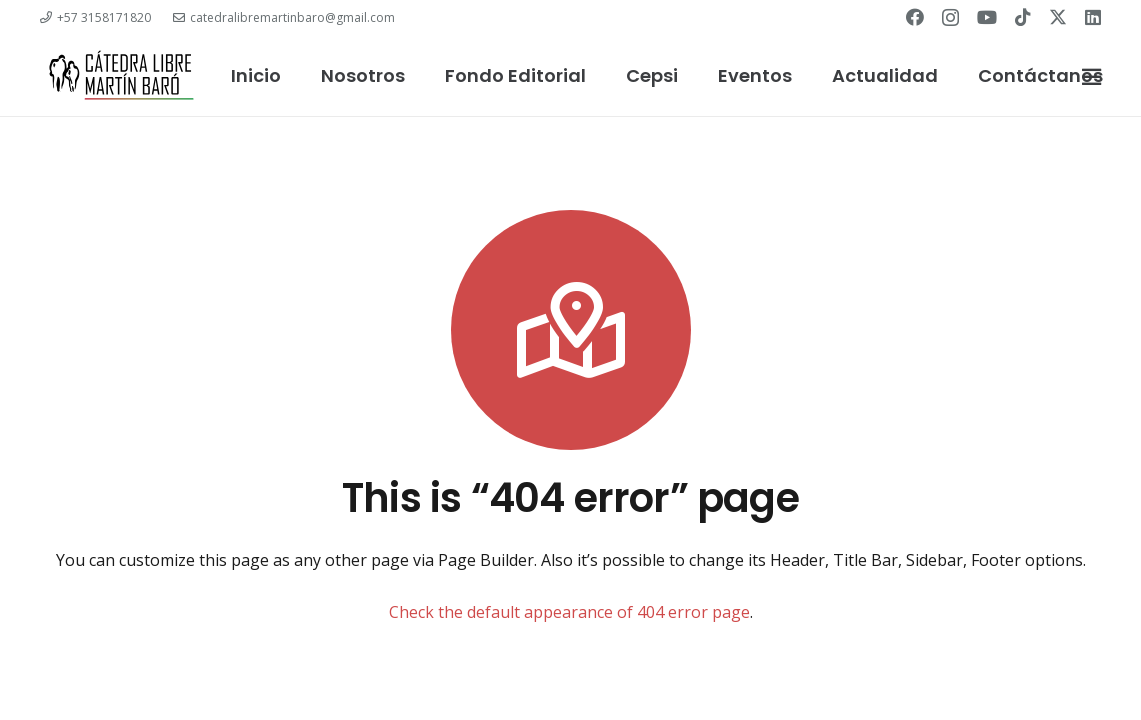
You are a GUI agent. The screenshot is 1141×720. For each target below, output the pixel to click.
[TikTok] (1023, 17)
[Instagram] (950, 18)
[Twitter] (1058, 17)
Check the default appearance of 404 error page (569, 612)
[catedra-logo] (121, 76)
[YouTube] (987, 17)
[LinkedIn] (1093, 17)
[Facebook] (915, 17)
